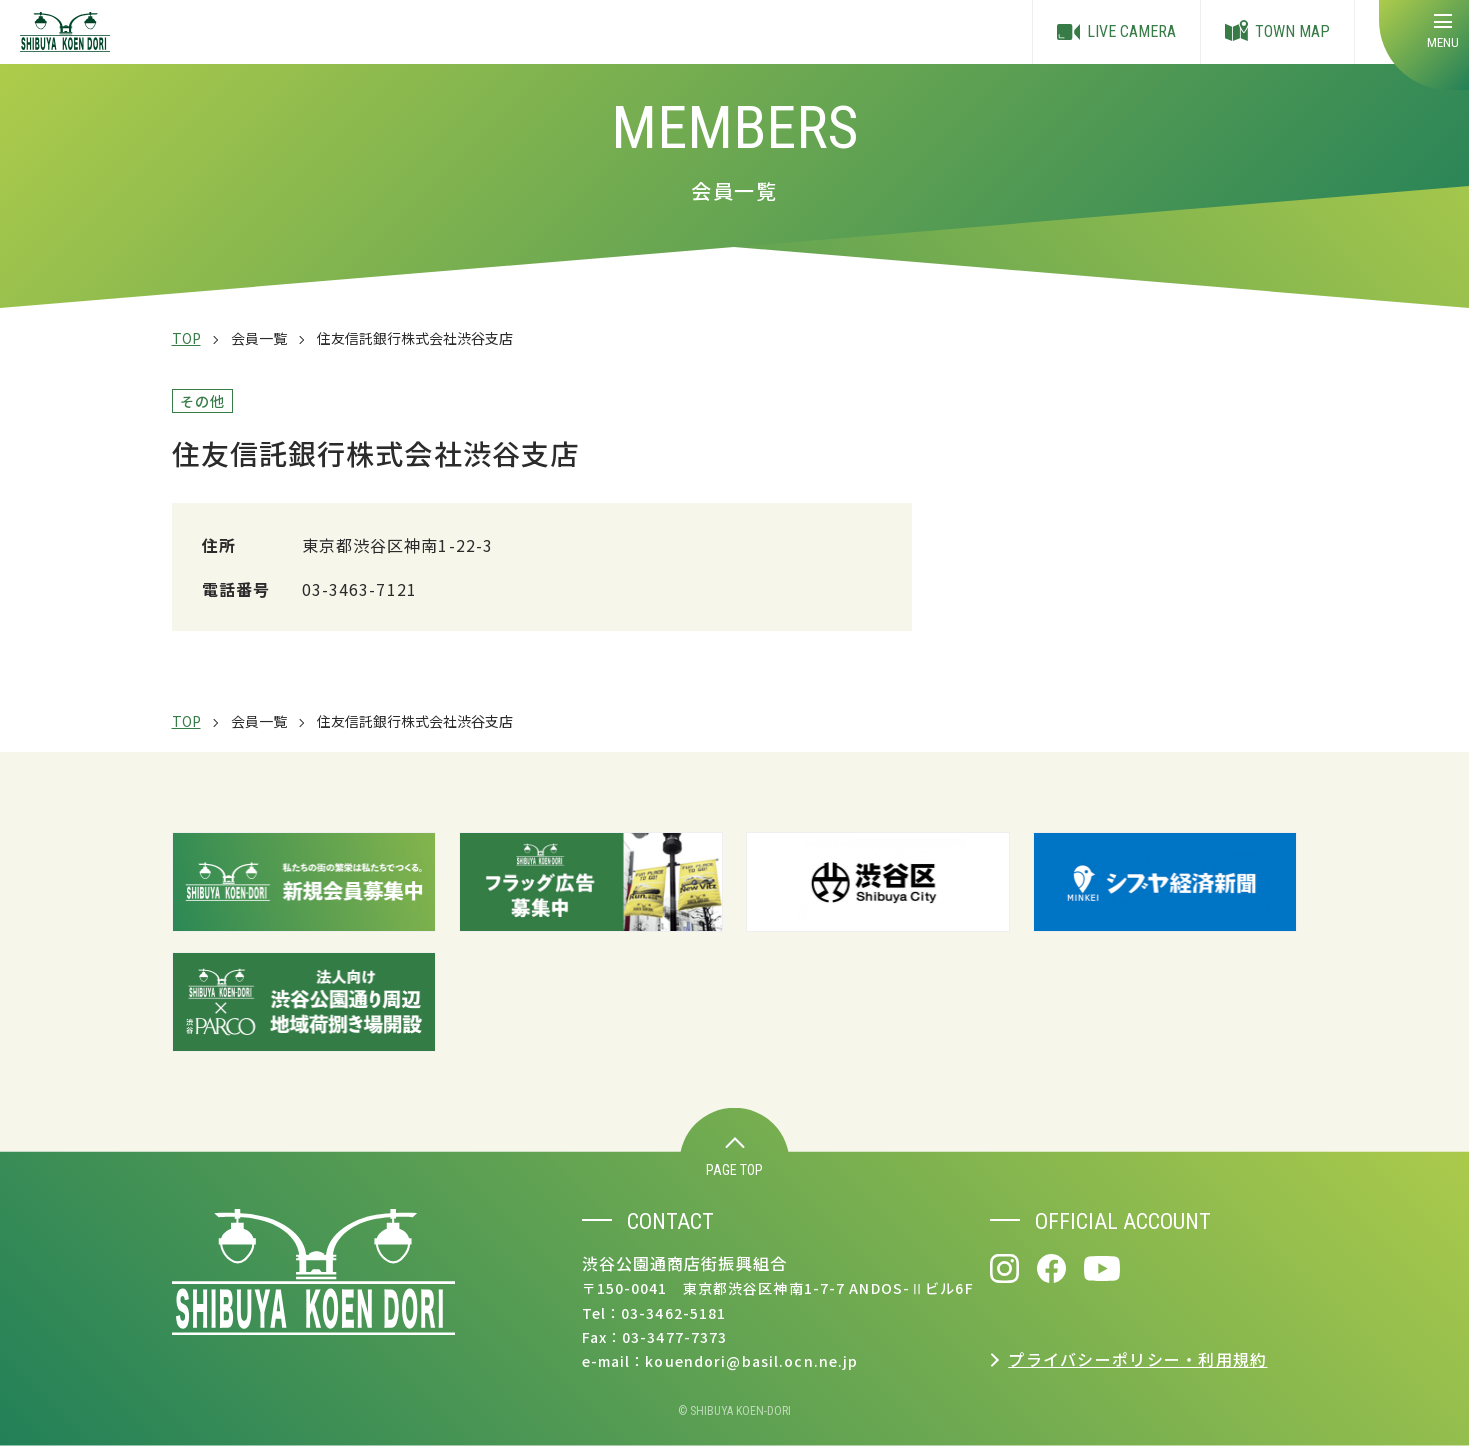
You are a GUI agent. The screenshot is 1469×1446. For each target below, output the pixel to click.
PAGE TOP (734, 1157)
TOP (186, 338)
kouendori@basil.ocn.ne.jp (751, 1361)
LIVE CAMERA (1116, 32)
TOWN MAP (1277, 32)
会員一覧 (259, 338)
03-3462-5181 (673, 1313)
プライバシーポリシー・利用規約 (1137, 1359)
